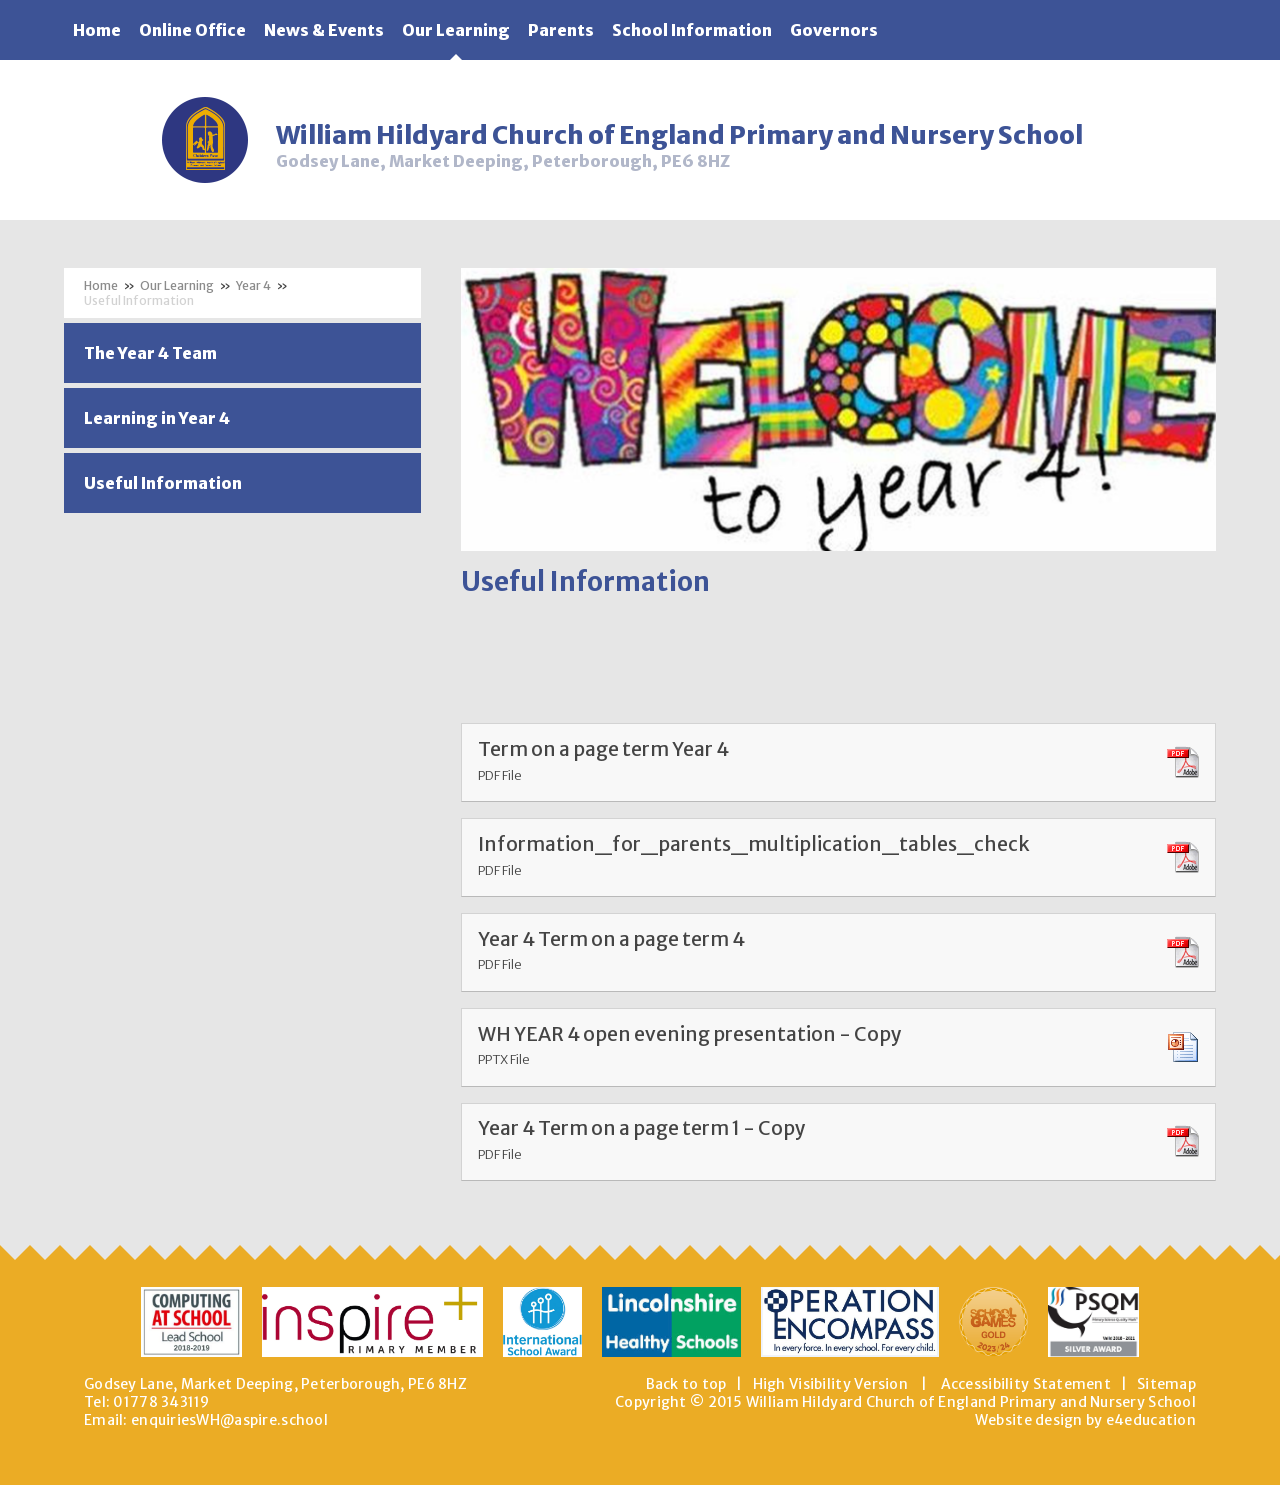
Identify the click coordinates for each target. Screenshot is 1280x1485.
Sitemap (1166, 1384)
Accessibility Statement (1026, 1384)
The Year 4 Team (150, 353)
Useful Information (139, 300)
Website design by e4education (1085, 1420)
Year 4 (253, 285)
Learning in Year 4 (157, 418)
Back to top (686, 1384)
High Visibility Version (830, 1384)
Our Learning (177, 285)
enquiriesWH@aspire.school (229, 1420)
